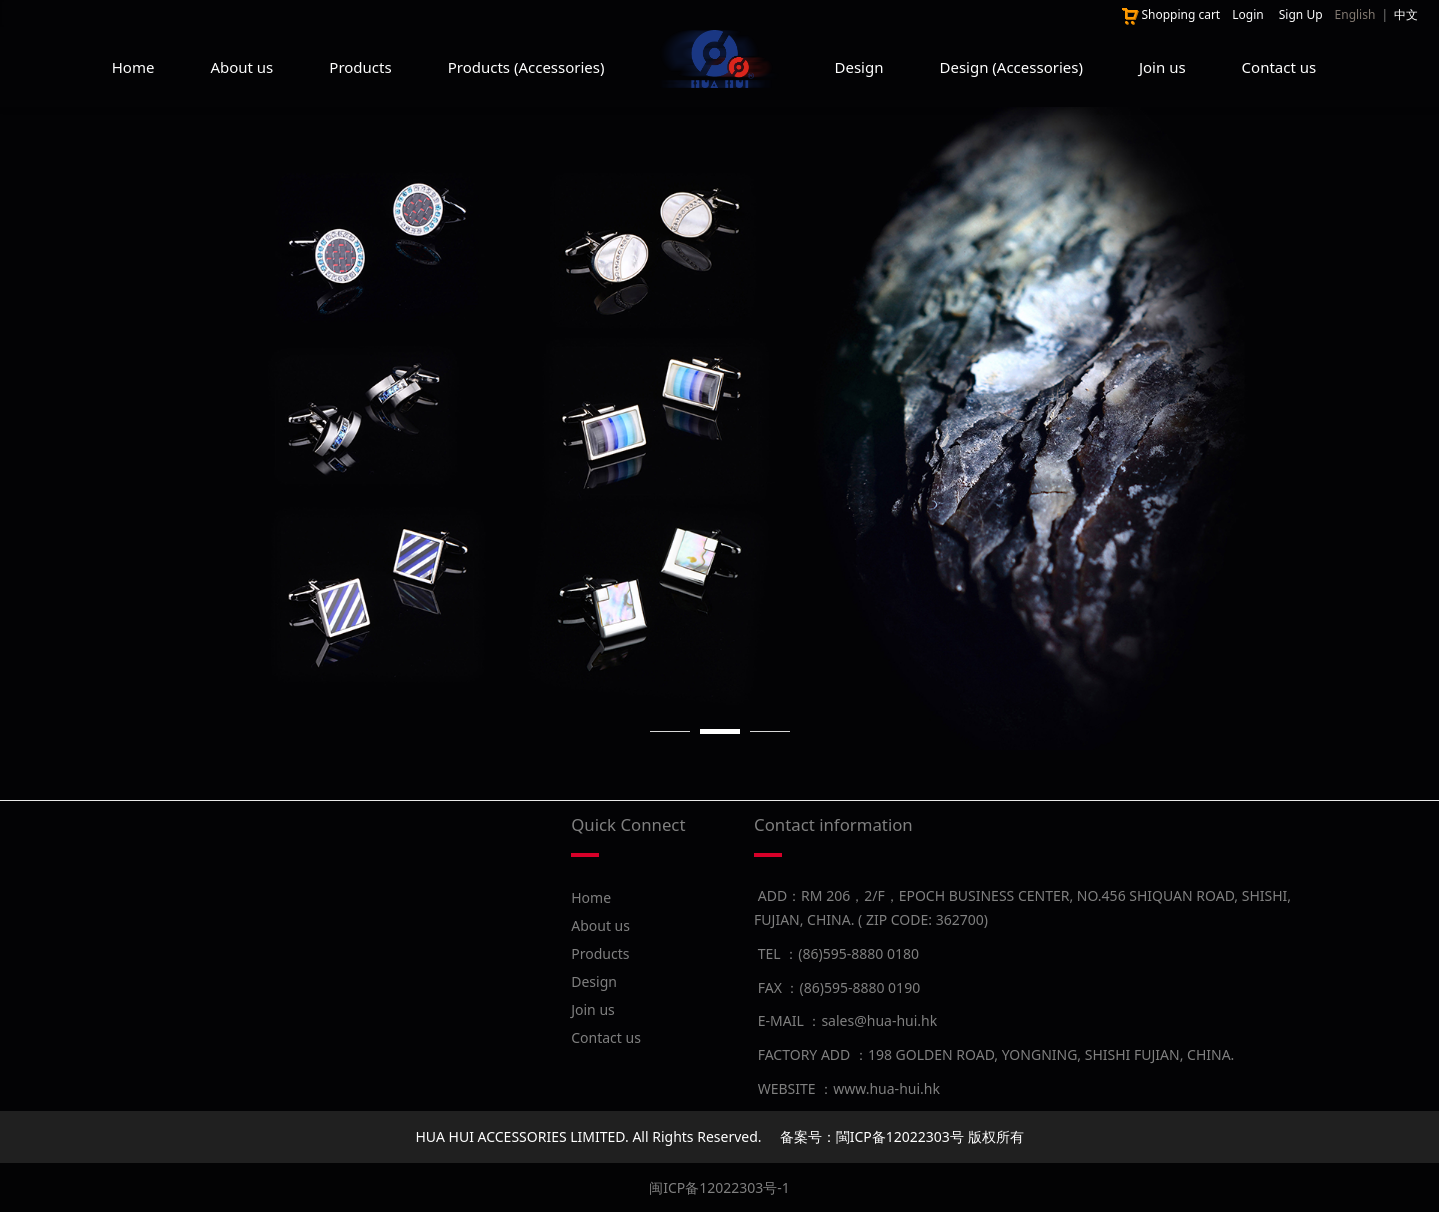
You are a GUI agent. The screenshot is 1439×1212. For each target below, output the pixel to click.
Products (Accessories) (526, 67)
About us (241, 67)
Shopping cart (1170, 14)
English (1355, 14)
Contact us (1279, 67)
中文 (1406, 14)
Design (859, 67)
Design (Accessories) (1010, 67)
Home (133, 67)
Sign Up (1301, 14)
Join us (1162, 67)
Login (1247, 14)
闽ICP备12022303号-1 (719, 1187)
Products (360, 67)
